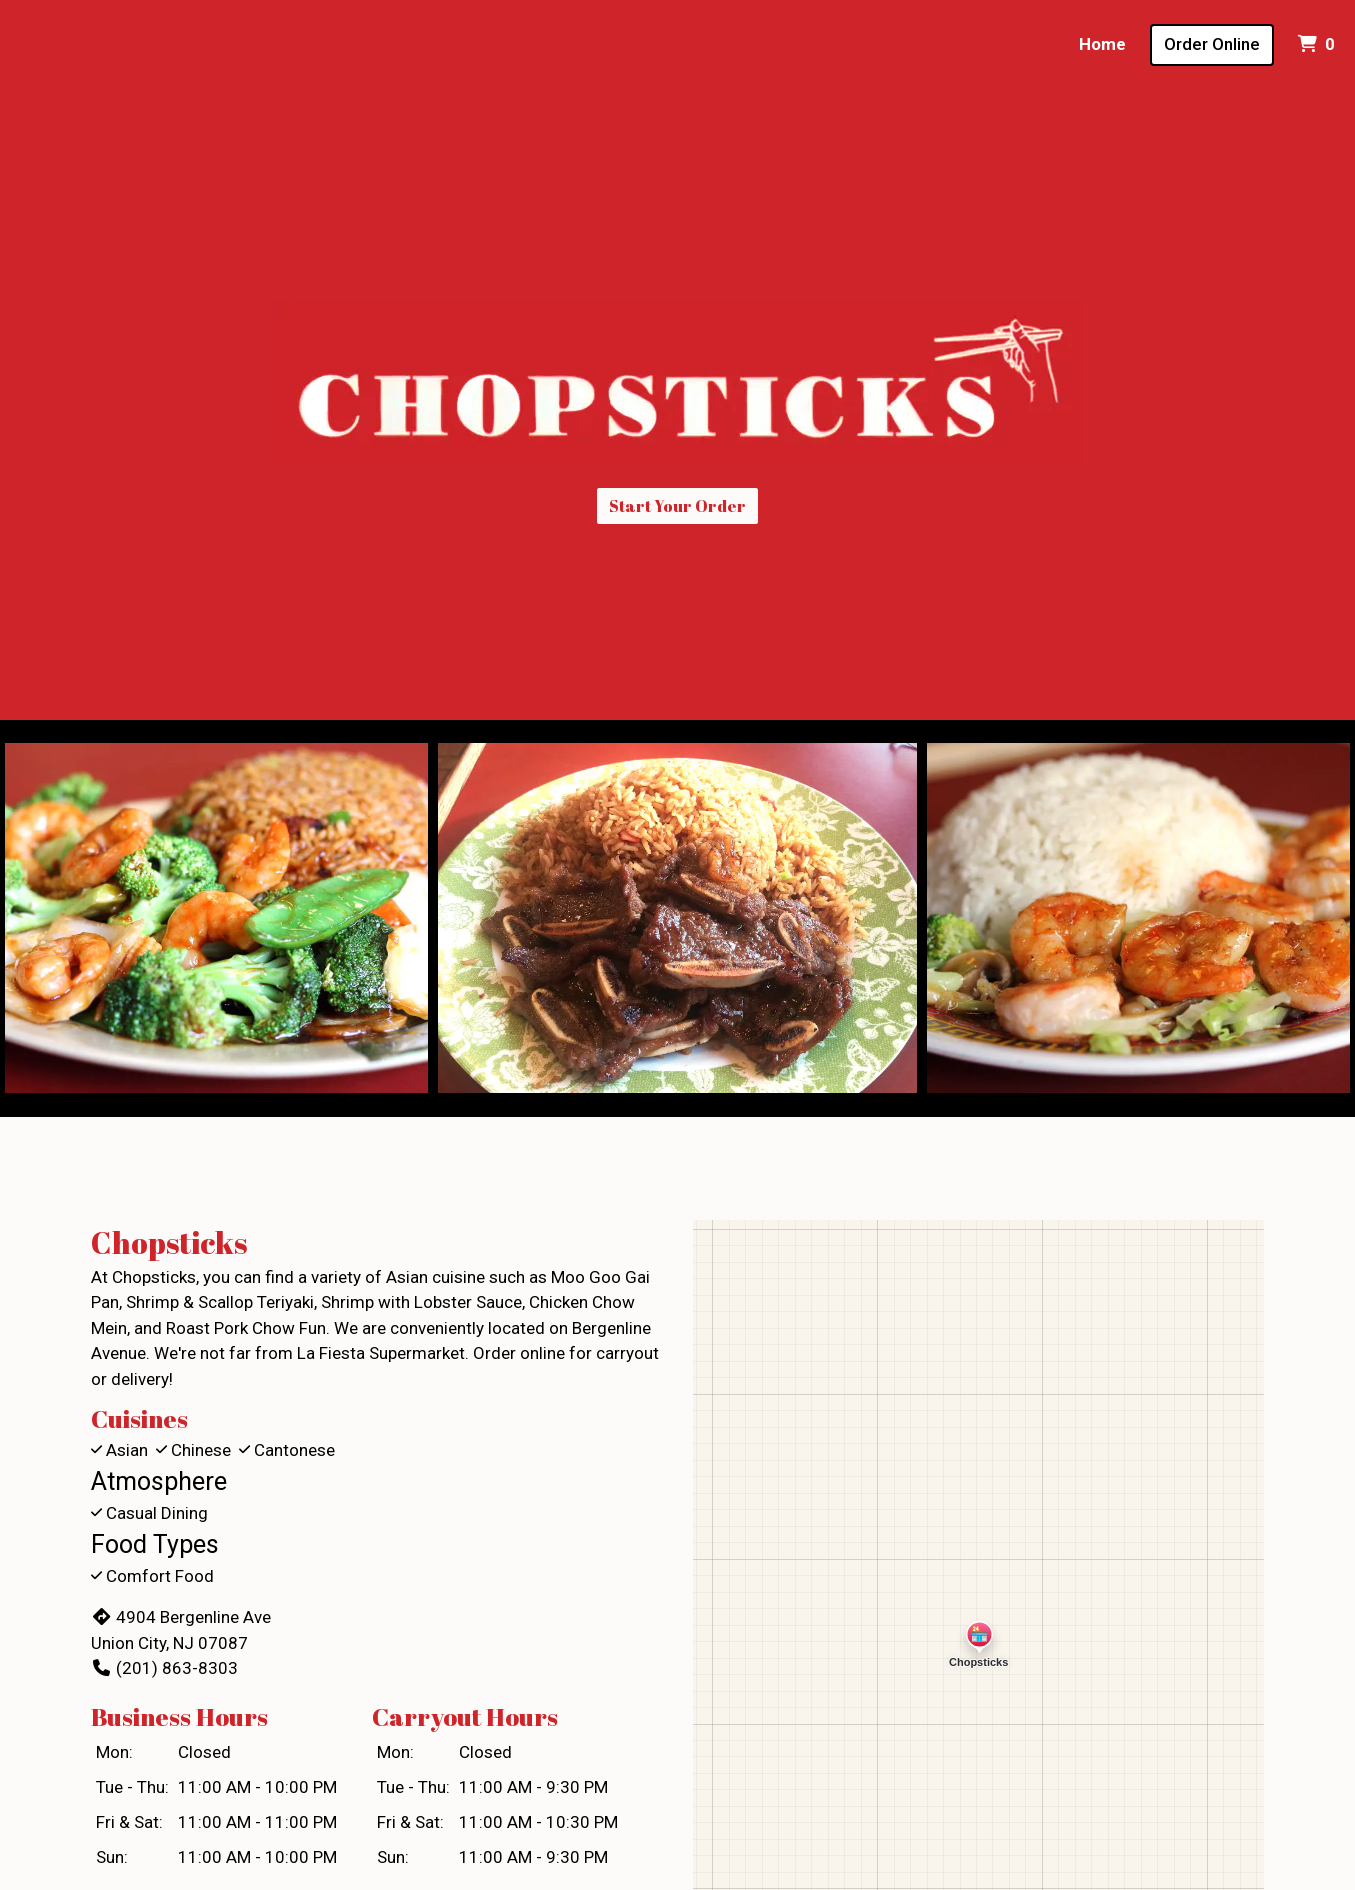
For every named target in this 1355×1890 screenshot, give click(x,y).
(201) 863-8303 (164, 1668)
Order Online (1212, 44)
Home (1102, 44)
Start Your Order (677, 506)
